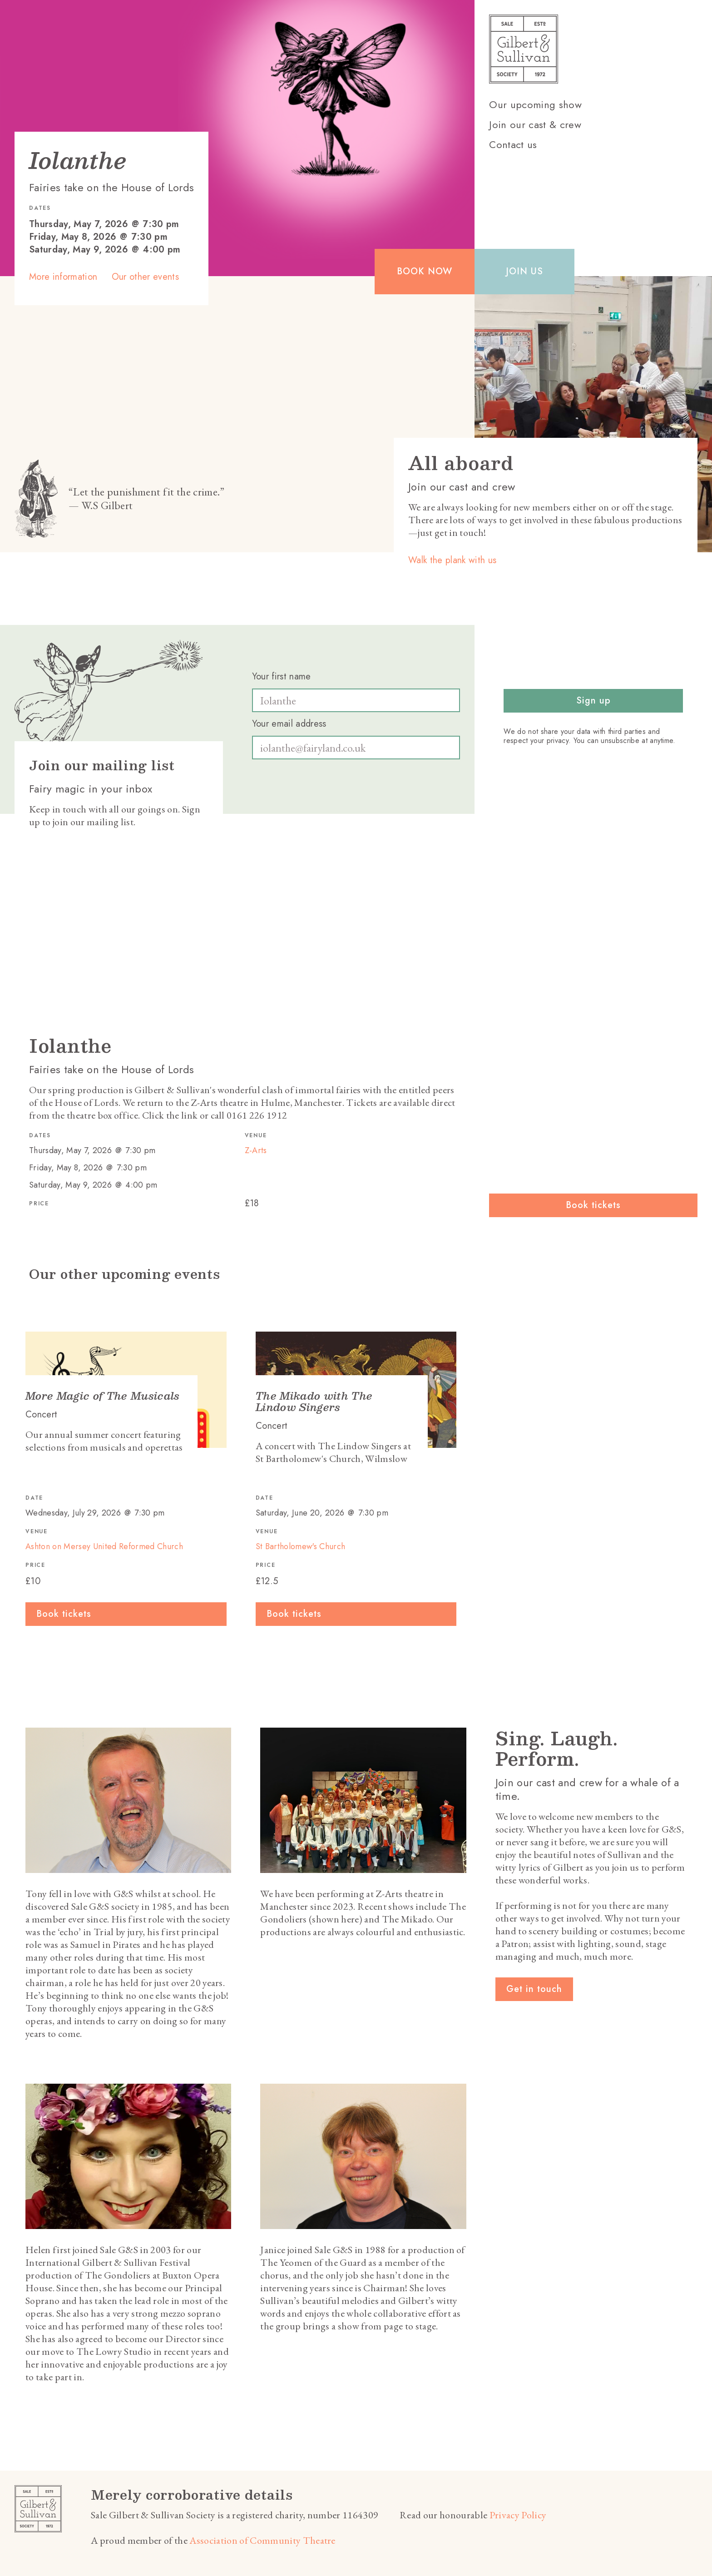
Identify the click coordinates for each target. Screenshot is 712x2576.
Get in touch (534, 1989)
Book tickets (593, 1205)
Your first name (281, 676)
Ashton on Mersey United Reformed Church (104, 1546)
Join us (524, 271)
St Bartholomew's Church (301, 1546)
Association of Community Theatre (262, 2540)
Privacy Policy (518, 2515)
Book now (424, 271)
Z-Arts (256, 1150)
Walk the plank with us (452, 560)
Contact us (513, 144)
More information (63, 277)
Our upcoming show (535, 104)
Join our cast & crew (535, 124)
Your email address (289, 723)
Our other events (145, 277)
